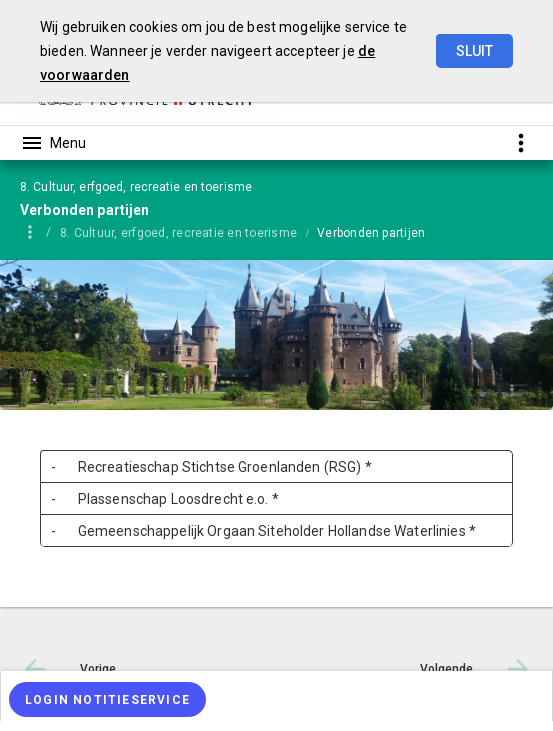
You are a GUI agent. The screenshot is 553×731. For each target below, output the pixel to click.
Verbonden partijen (371, 233)
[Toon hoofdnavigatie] (53, 143)
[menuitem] (188, 232)
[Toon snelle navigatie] (520, 142)
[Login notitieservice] (107, 699)
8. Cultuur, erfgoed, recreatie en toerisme (178, 233)
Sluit (474, 51)
